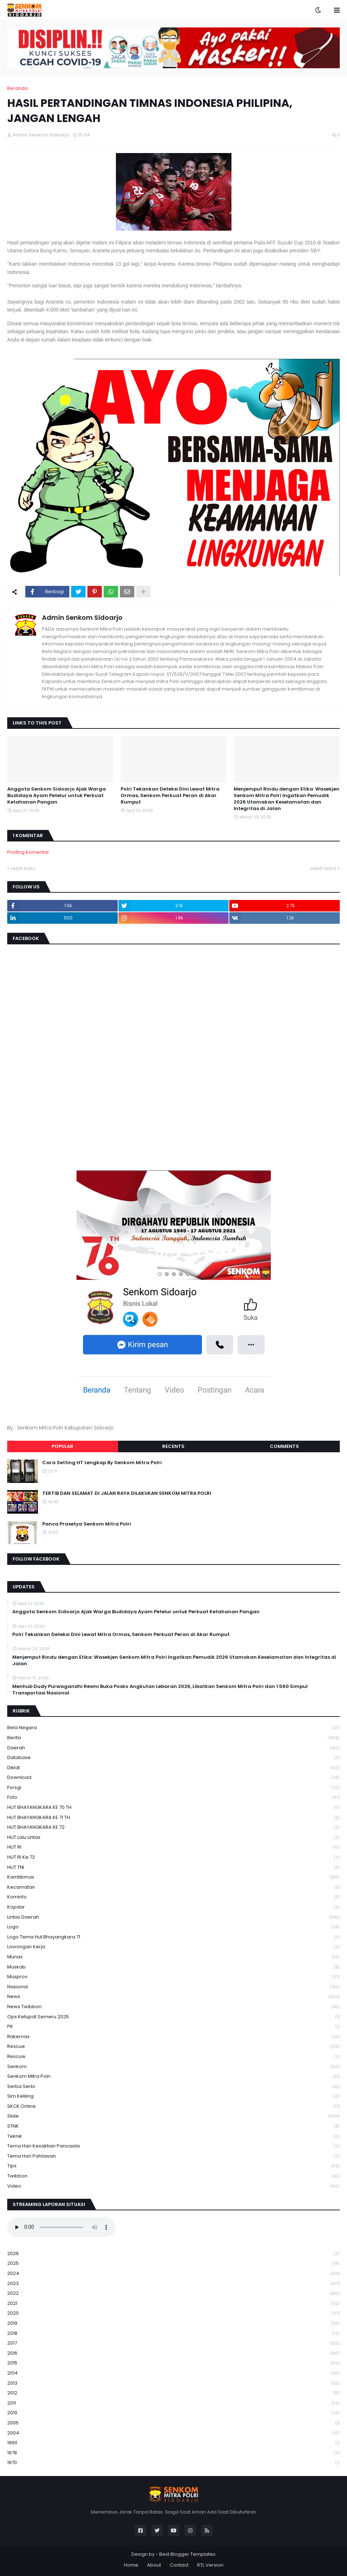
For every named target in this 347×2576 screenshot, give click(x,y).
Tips (173, 2166)
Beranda (17, 88)
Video (173, 2186)
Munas (173, 1957)
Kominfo (173, 1897)
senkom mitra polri (173, 2076)
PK (173, 2027)
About (154, 2565)
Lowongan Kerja (173, 1947)
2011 (173, 2403)
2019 (173, 2323)
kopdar (173, 1907)
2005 (173, 2423)
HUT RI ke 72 (173, 1857)
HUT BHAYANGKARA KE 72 (173, 1827)
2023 (173, 2284)
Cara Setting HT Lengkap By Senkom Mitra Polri (102, 1462)
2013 (173, 2383)
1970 (173, 2462)
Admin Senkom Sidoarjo (82, 617)
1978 (173, 2453)
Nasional (173, 1987)
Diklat (173, 1768)
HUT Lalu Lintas (173, 1837)
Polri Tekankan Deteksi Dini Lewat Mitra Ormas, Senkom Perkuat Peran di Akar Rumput (170, 795)
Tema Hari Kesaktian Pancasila (173, 2146)
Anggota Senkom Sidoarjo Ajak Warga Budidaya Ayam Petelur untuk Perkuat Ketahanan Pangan (56, 795)
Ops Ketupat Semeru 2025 (173, 2017)
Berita (173, 1738)
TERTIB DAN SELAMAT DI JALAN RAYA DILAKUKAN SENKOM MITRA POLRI (126, 1493)
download (173, 1777)
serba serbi (173, 2086)
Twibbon (173, 2176)
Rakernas (173, 2037)
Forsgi (173, 1788)
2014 (173, 2373)
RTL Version (210, 2565)
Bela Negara (173, 1728)
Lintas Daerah (173, 1917)
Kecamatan (173, 1887)
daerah (173, 1748)
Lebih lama (323, 868)
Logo (173, 1927)
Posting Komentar (28, 852)
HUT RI (173, 1847)
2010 (173, 2413)
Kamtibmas (173, 1877)
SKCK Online (173, 2106)
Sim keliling (173, 2096)
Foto (173, 1797)
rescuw (173, 2057)
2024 (173, 2273)
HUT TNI (173, 1867)
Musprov (173, 1977)
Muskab (173, 1967)
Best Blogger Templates (187, 2554)
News (173, 1997)
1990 (173, 2443)
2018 (173, 2333)
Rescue (173, 2046)
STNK (173, 2126)
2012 (173, 2393)
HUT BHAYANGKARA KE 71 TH (173, 1818)
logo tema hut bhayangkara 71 (173, 1937)
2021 (173, 2303)
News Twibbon (173, 2007)
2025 (173, 2263)
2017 (173, 2343)
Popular (62, 1446)
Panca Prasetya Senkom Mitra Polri (86, 1524)
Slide (173, 2116)
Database (173, 1758)
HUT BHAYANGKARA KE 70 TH (173, 1807)
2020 (173, 2313)
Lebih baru (23, 868)
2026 (173, 2254)
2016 (173, 2353)
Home (131, 2565)
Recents (173, 1446)
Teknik (173, 2136)
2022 (173, 2293)
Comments (284, 1446)
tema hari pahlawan (173, 2156)
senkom (173, 2067)
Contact (179, 2565)
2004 (173, 2433)
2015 (173, 2363)
